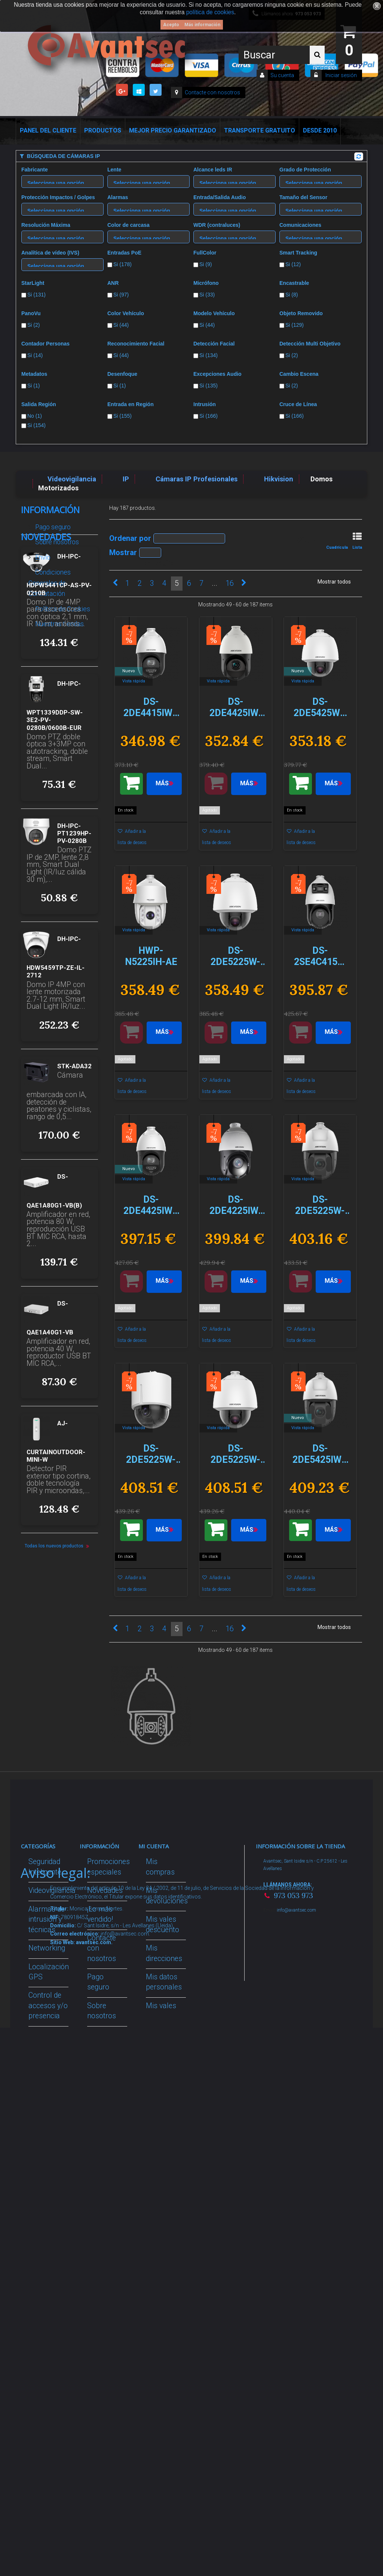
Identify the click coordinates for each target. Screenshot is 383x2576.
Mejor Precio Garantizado (172, 130)
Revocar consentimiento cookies (112, 2266)
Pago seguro (52, 524)
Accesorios (46, 2168)
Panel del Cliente (48, 130)
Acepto (171, 24)
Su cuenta (282, 75)
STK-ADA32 (74, 1174)
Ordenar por (130, 538)
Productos (102, 130)
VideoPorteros (51, 2034)
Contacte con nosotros (212, 92)
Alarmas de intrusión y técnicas (46, 1919)
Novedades (46, 646)
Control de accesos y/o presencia (48, 2005)
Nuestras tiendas (59, 621)
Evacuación (46, 2361)
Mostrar (123, 552)
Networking (46, 1948)
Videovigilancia (52, 1890)
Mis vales (161, 2005)
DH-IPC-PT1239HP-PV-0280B (74, 942)
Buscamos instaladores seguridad (107, 2159)
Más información (202, 24)
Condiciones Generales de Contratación (49, 580)
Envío (42, 554)
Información (50, 510)
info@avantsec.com (296, 1910)
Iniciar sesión (340, 75)
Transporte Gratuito (259, 130)
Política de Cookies (62, 606)
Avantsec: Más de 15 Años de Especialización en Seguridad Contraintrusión (112, 2365)
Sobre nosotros (56, 539)
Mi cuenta (153, 1846)
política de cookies (210, 12)
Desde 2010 (320, 130)
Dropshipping (108, 2131)
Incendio (41, 2215)
